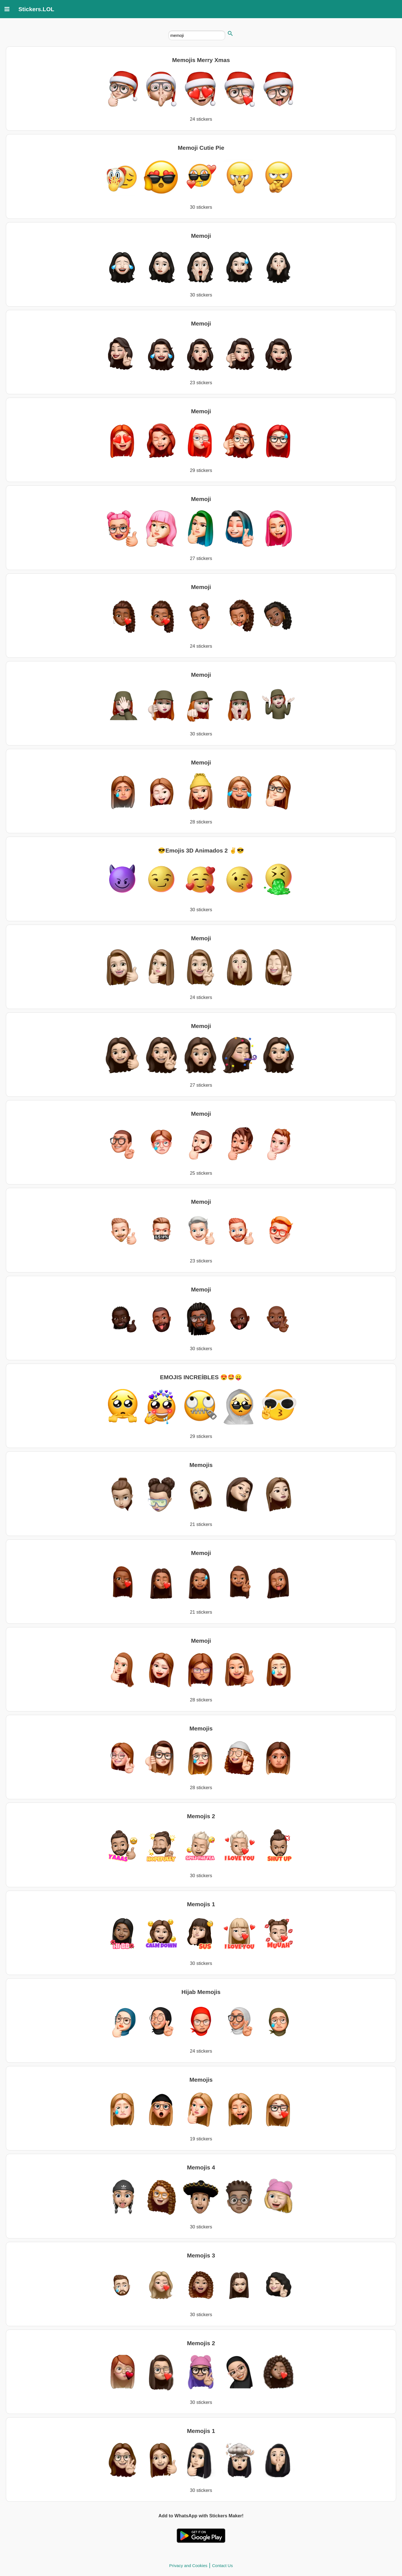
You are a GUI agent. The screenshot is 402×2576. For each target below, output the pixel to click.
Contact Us (222, 2565)
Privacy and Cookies (188, 2565)
